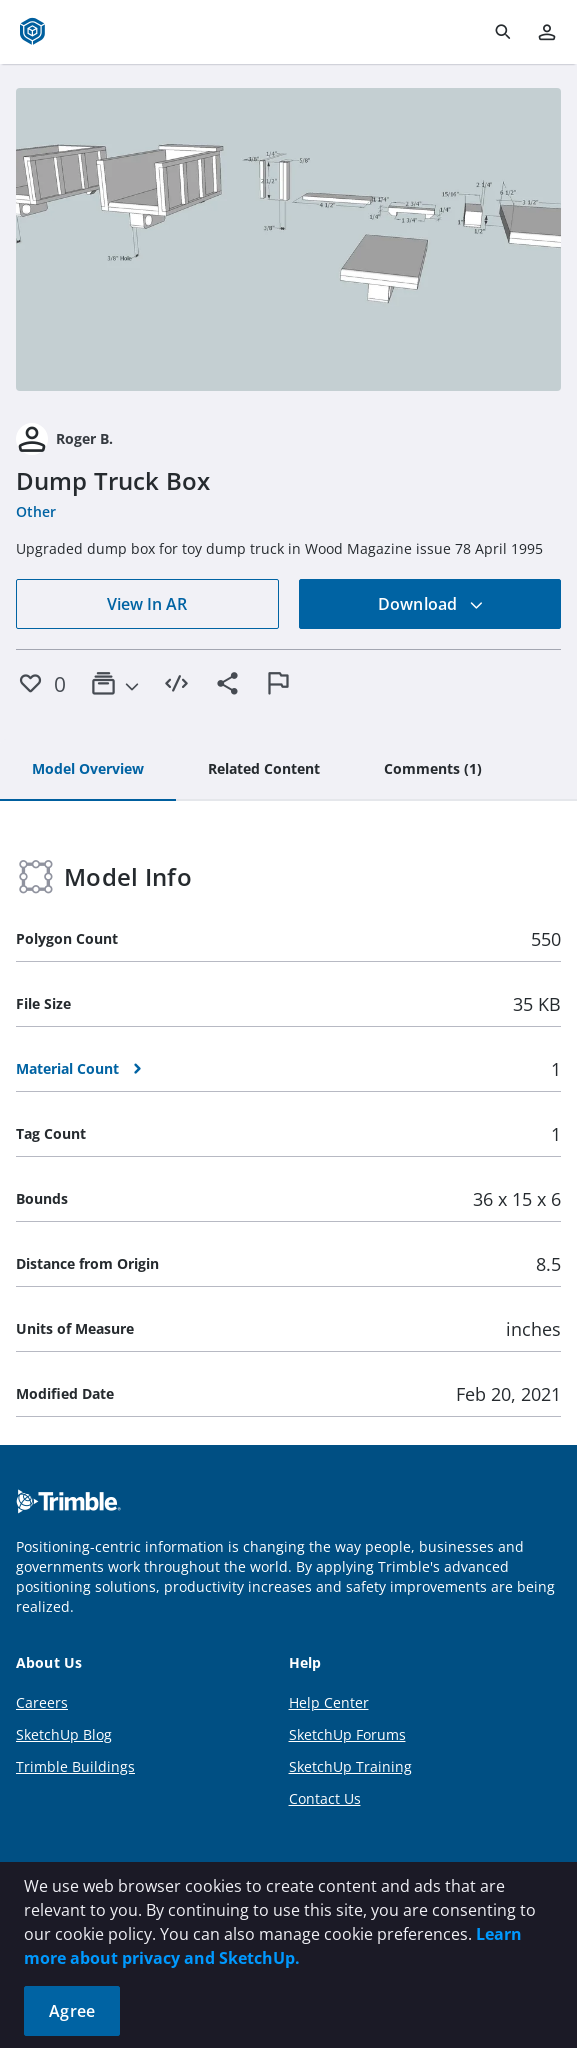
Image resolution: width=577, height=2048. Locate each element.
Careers (42, 1702)
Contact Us (325, 1798)
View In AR (147, 604)
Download (431, 604)
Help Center (329, 1702)
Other (36, 511)
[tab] (88, 770)
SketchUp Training (350, 1766)
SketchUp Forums (347, 1734)
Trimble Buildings (75, 1766)
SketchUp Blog (64, 1734)
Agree (72, 2011)
